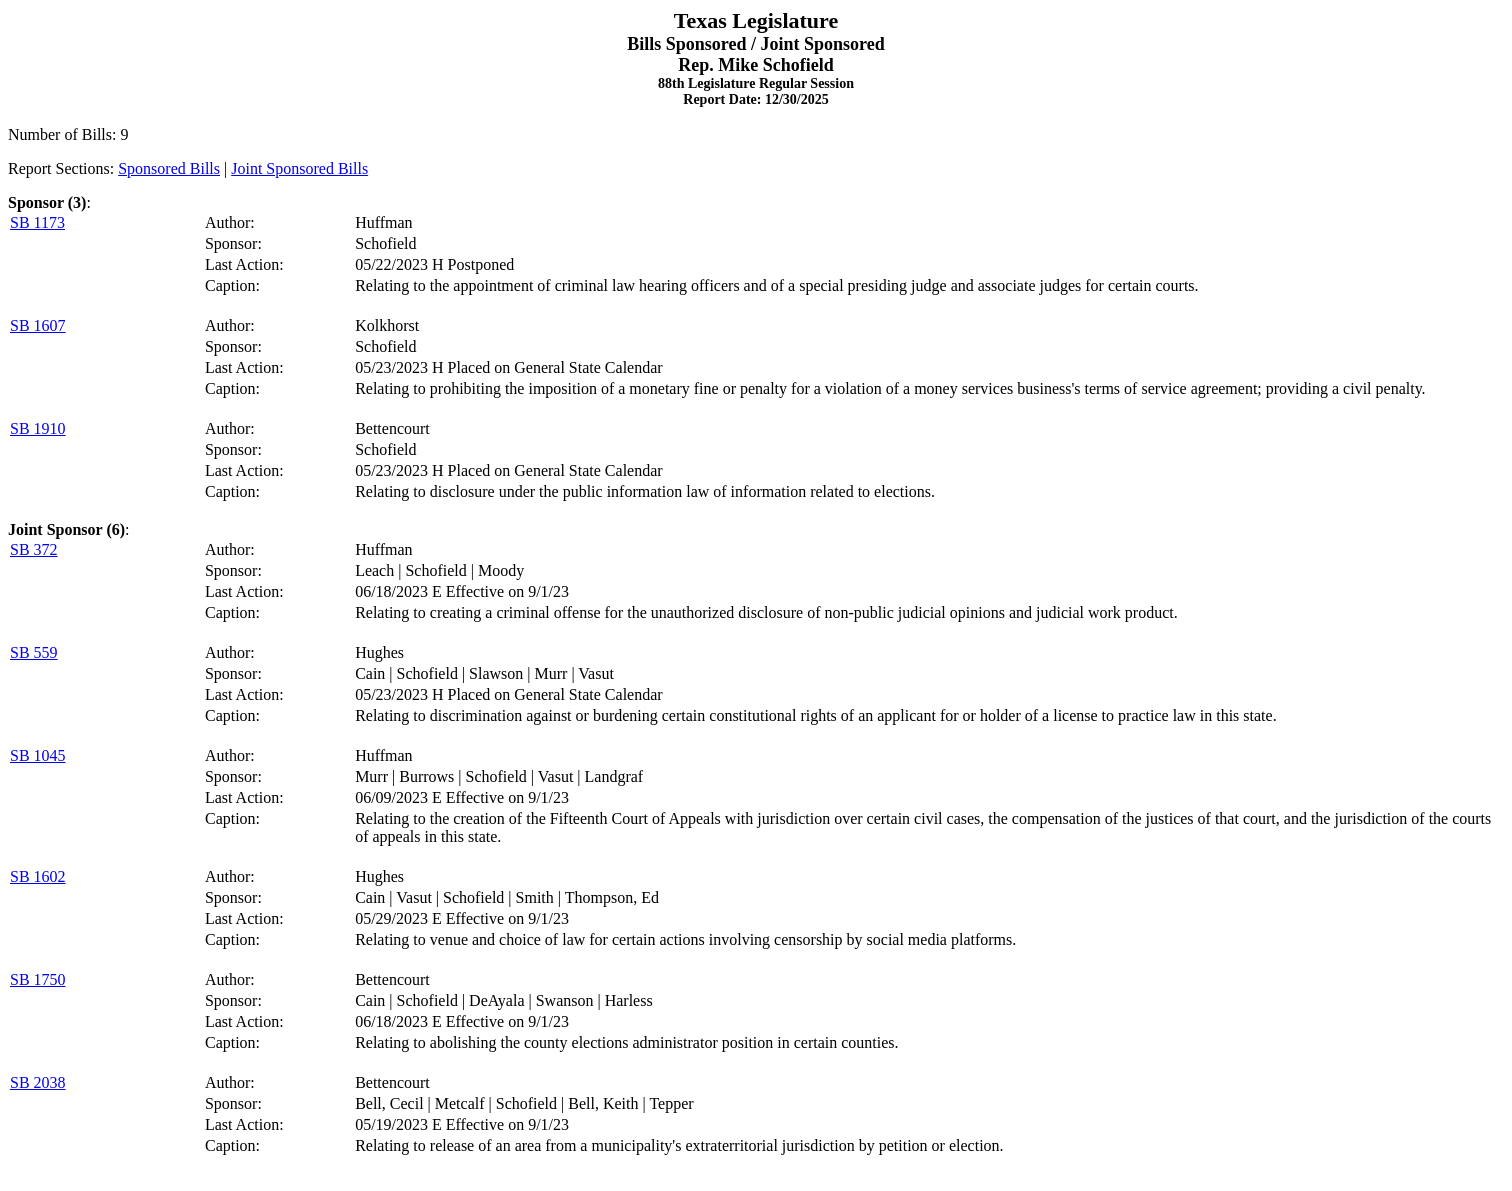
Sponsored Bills (169, 168)
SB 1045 (38, 755)
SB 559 (34, 652)
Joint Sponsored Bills (299, 168)
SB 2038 (38, 1082)
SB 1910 (38, 428)
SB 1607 (38, 325)
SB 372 (34, 549)
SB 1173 (37, 222)
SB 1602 (38, 876)
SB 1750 (38, 979)
